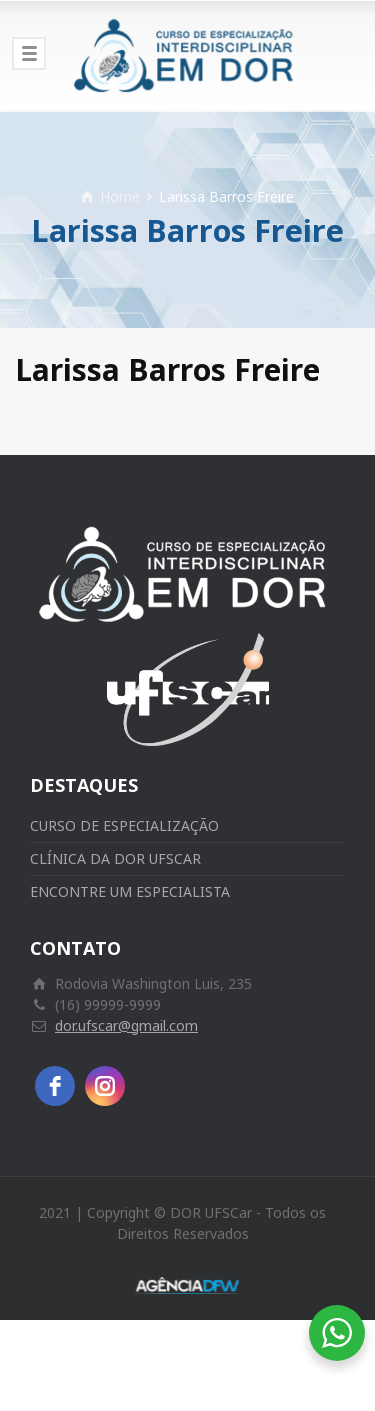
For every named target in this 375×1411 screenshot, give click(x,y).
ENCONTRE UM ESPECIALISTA (130, 891)
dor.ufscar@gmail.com (126, 1025)
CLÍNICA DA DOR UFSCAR (115, 858)
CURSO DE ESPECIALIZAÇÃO (124, 825)
